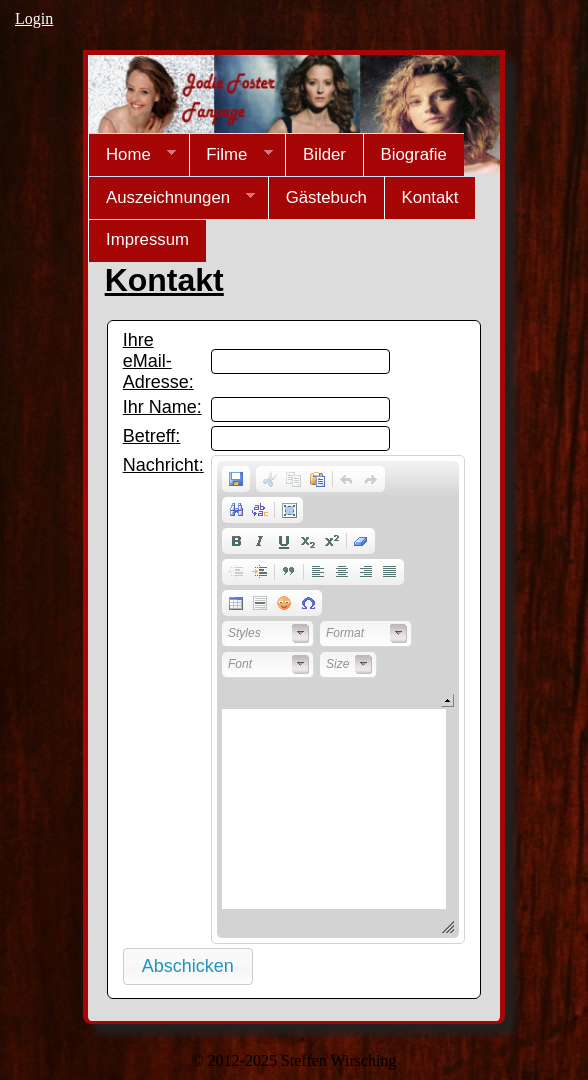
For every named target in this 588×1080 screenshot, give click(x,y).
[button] (236, 479)
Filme (231, 155)
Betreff (149, 436)
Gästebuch (326, 197)
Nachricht (161, 465)
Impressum (147, 239)
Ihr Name (160, 407)
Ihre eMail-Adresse (156, 361)
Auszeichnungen (171, 198)
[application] (338, 699)
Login (34, 18)
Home (132, 155)
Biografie (413, 154)
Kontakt (429, 197)
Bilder (324, 154)
